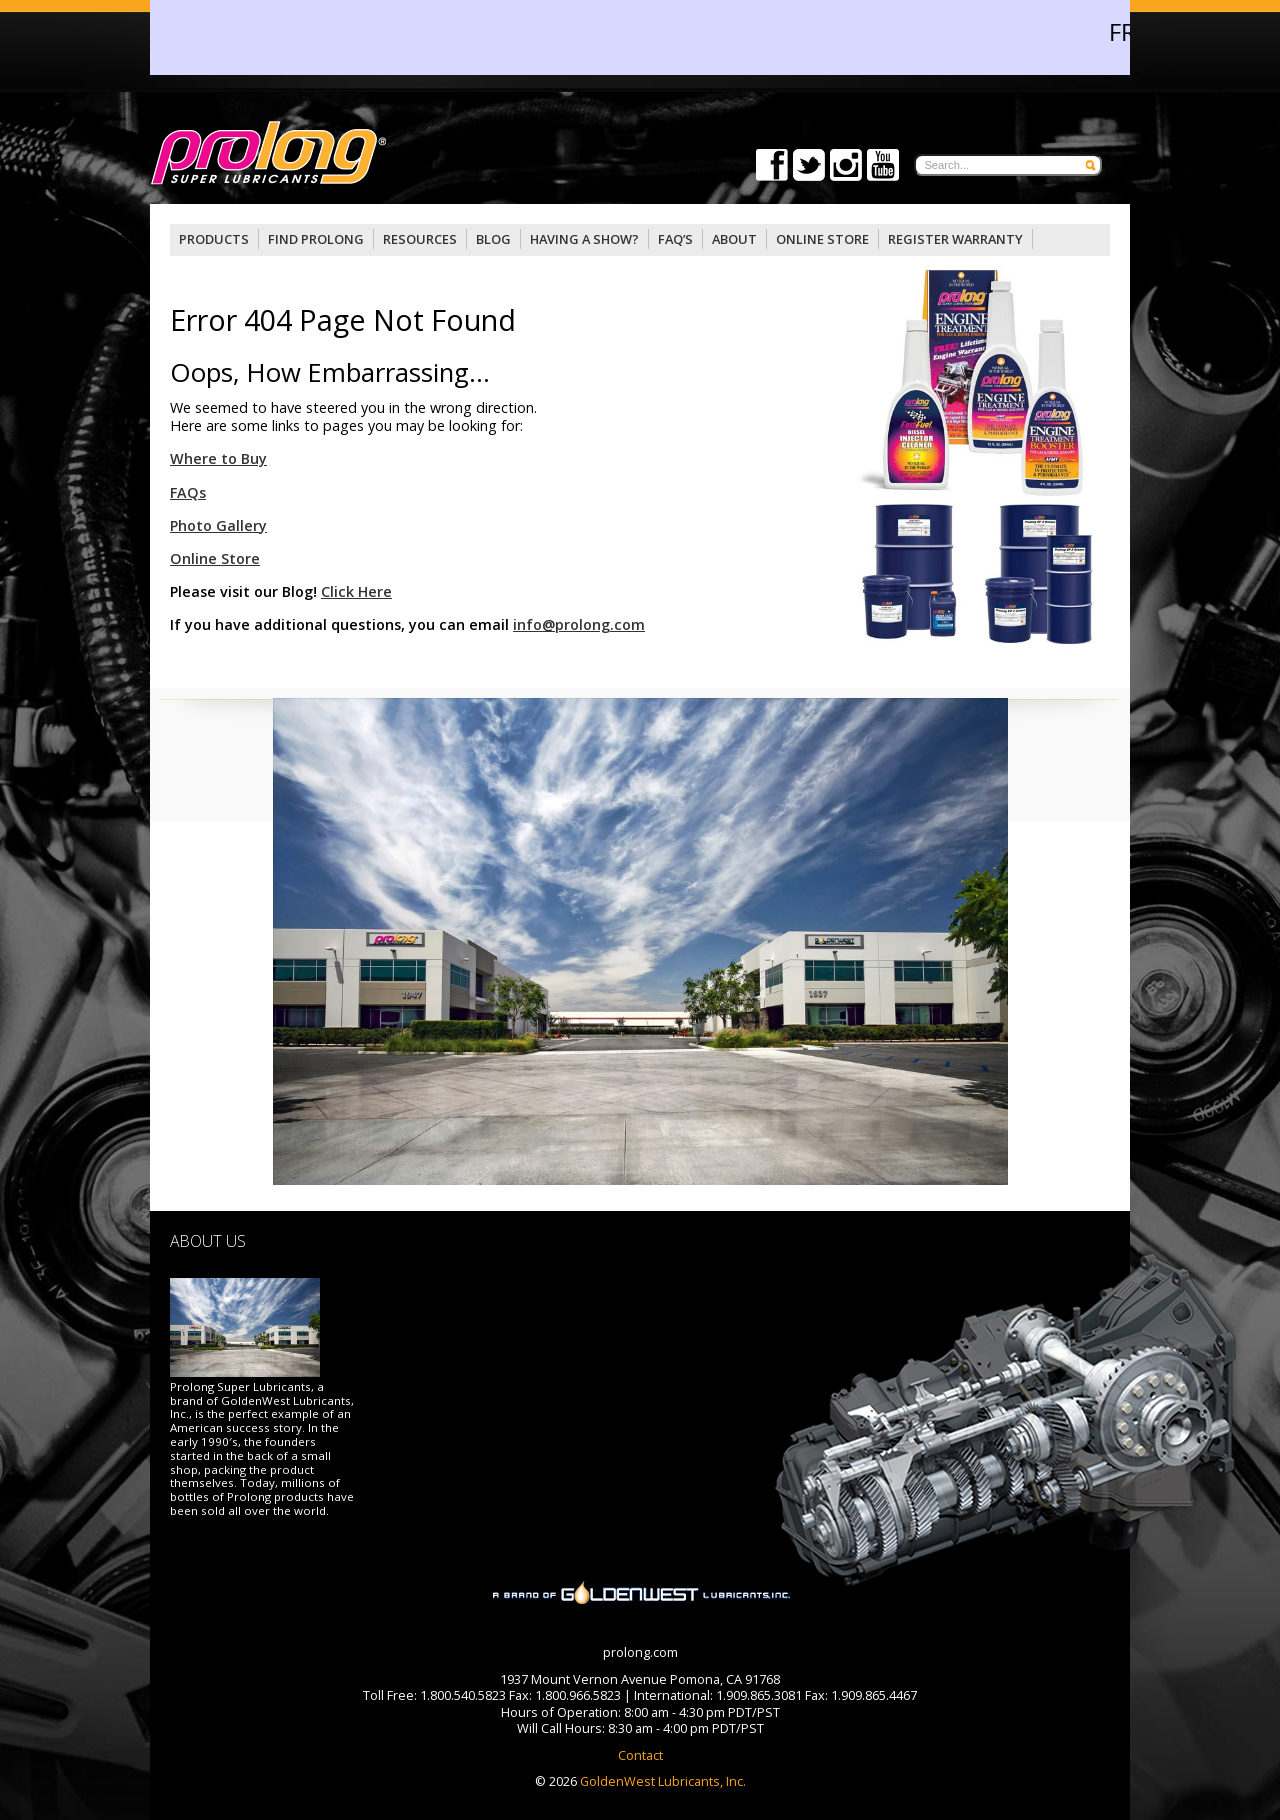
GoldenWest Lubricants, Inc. (661, 1781)
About (734, 239)
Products (214, 239)
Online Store (215, 558)
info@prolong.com (579, 624)
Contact (640, 1755)
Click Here (356, 591)
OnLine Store (822, 239)
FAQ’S (675, 239)
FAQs (188, 492)
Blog (493, 239)
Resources (420, 239)
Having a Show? (584, 239)
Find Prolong (316, 239)
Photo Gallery (218, 525)
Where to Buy (218, 458)
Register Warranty (955, 239)
